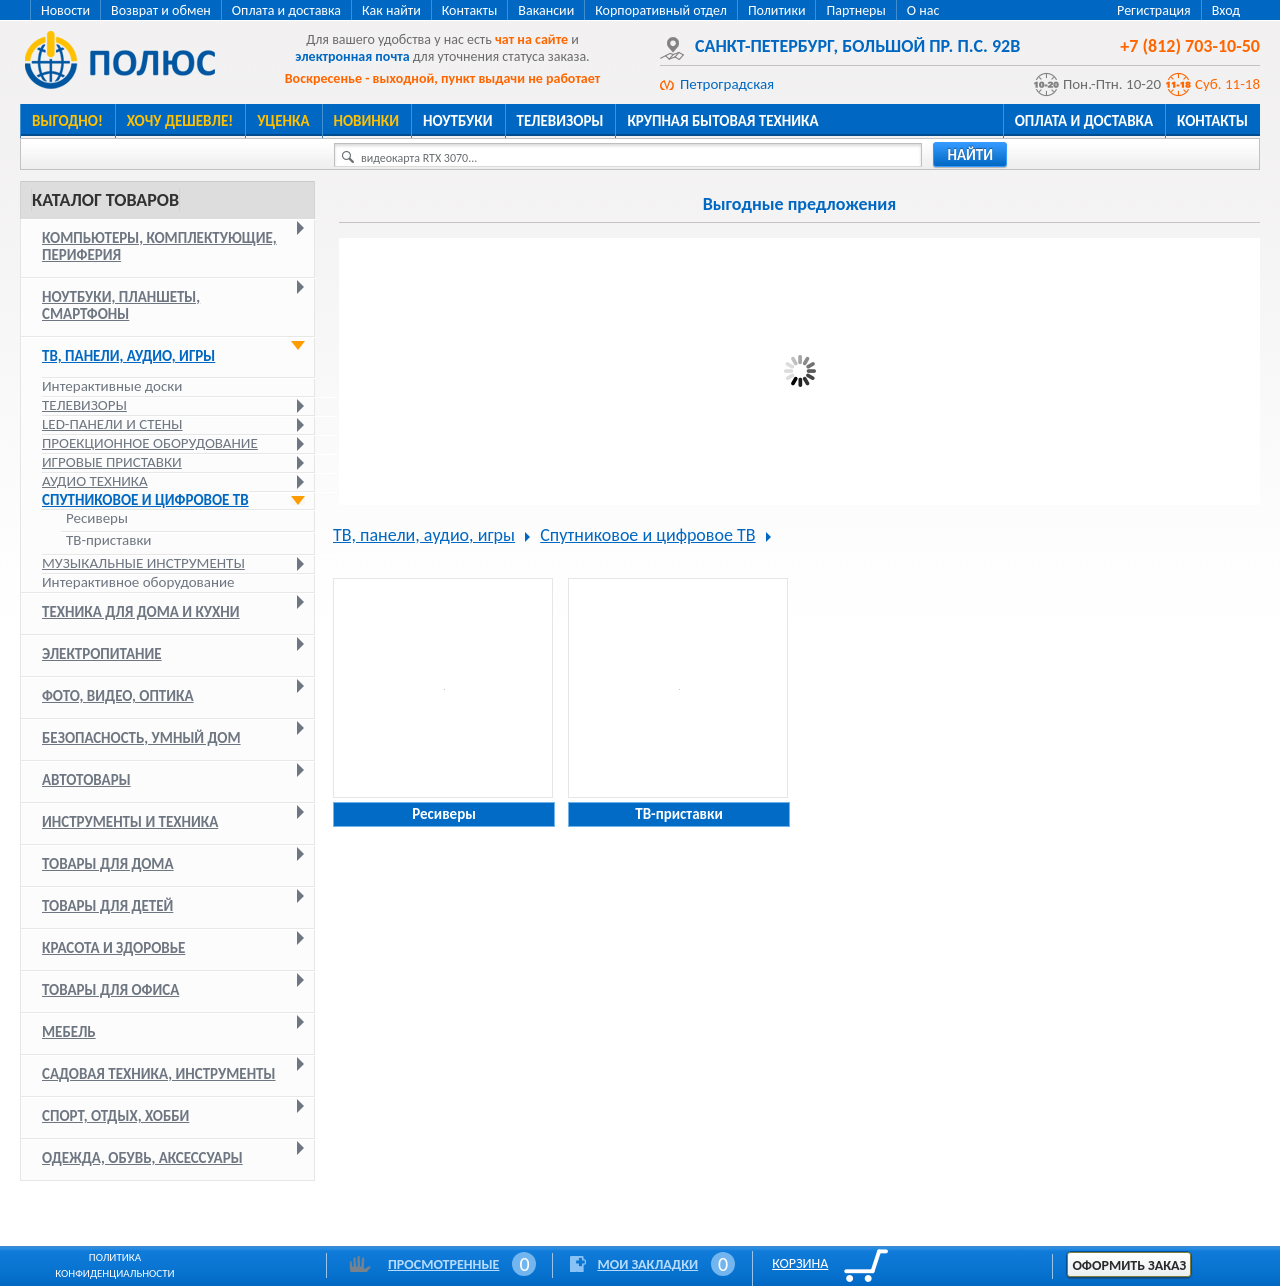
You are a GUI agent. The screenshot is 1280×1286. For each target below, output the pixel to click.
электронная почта (352, 56)
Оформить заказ (1129, 1265)
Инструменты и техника (130, 822)
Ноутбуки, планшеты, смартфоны (121, 305)
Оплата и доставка (286, 10)
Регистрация (1154, 10)
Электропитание (102, 654)
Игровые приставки (112, 462)
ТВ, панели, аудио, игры (128, 356)
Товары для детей (107, 906)
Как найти (391, 10)
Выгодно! (67, 121)
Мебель (69, 1032)
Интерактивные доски (112, 386)
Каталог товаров (105, 200)
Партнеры (855, 10)
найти (970, 155)
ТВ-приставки (108, 540)
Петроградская (727, 84)
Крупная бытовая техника (722, 121)
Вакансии (546, 10)
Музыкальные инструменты (143, 563)
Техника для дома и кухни (141, 612)
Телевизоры (560, 121)
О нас (923, 10)
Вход (1226, 10)
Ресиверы (97, 518)
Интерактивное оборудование (138, 582)
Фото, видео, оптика (118, 696)
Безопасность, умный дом (141, 738)
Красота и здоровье (113, 948)
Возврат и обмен (161, 10)
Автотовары (86, 780)
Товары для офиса (110, 990)
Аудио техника (95, 481)
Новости (65, 10)
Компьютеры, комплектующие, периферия (159, 246)
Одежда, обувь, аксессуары (142, 1158)
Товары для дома (108, 864)
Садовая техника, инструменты (159, 1074)
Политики (777, 10)
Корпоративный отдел (661, 10)
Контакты (470, 10)
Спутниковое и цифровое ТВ (145, 500)
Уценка (283, 121)
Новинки (366, 121)
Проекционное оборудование (150, 443)
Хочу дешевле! (180, 121)
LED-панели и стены (112, 424)
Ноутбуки (458, 121)
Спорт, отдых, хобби (115, 1116)
